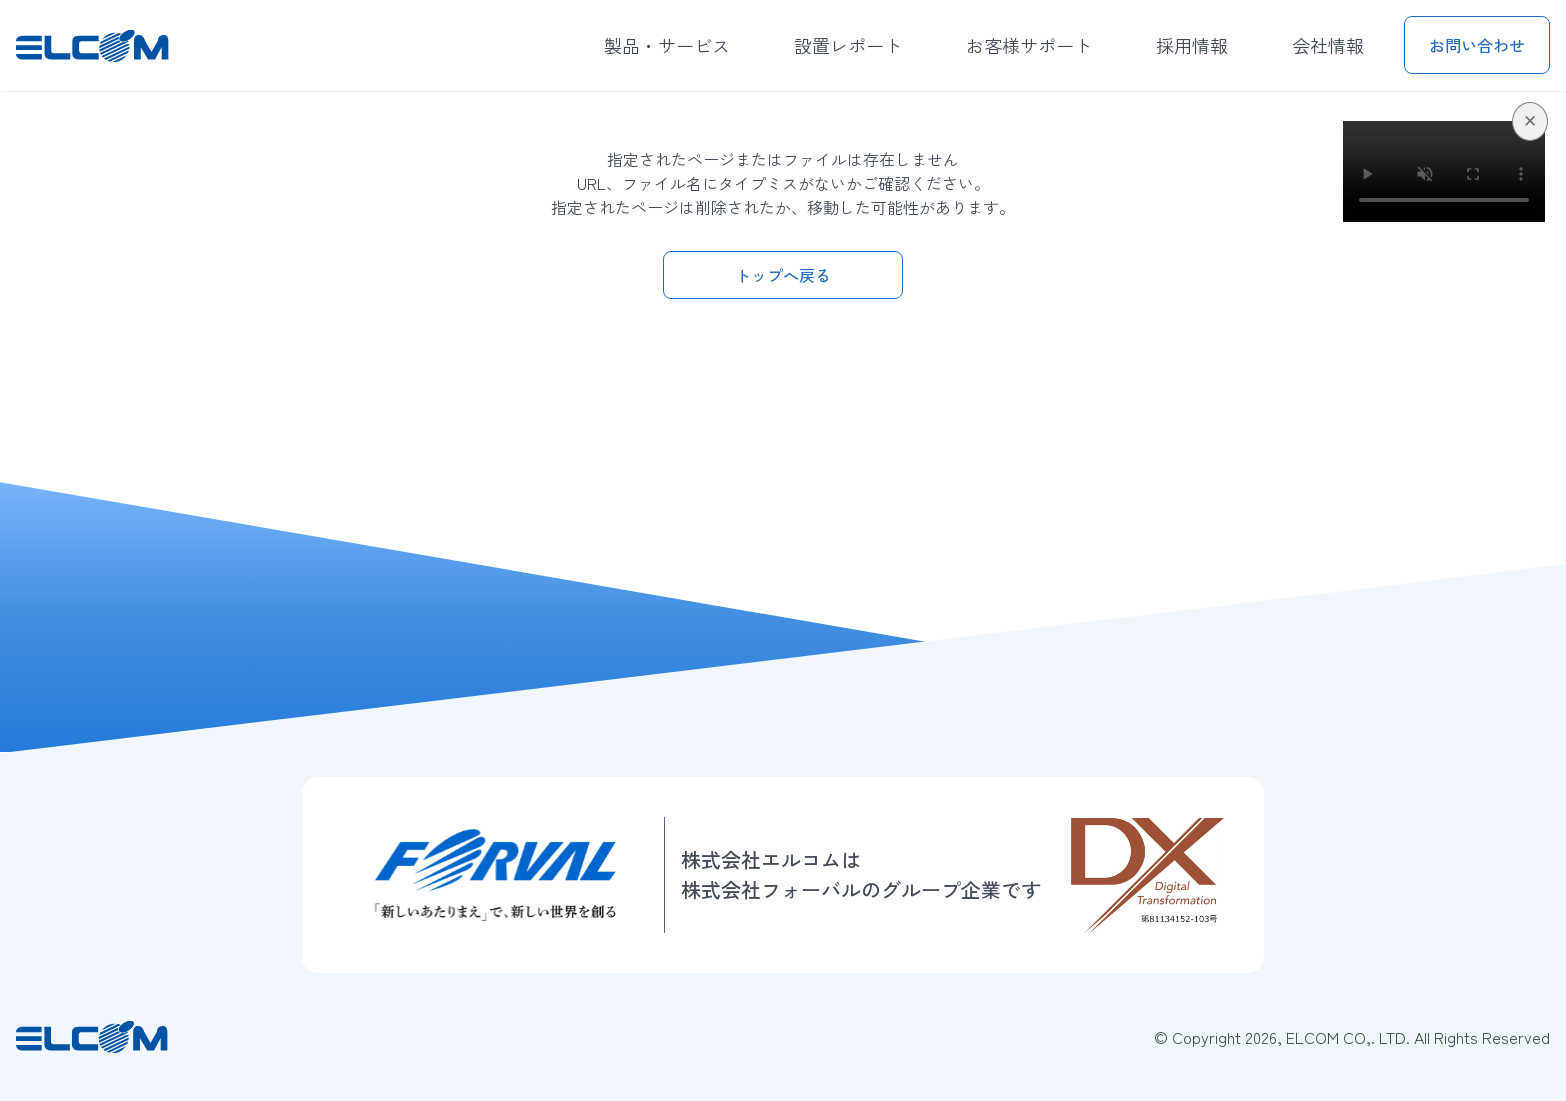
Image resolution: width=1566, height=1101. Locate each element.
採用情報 (1192, 45)
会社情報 (1328, 45)
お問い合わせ (1477, 45)
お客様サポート (1029, 45)
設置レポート (848, 45)
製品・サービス (667, 45)
